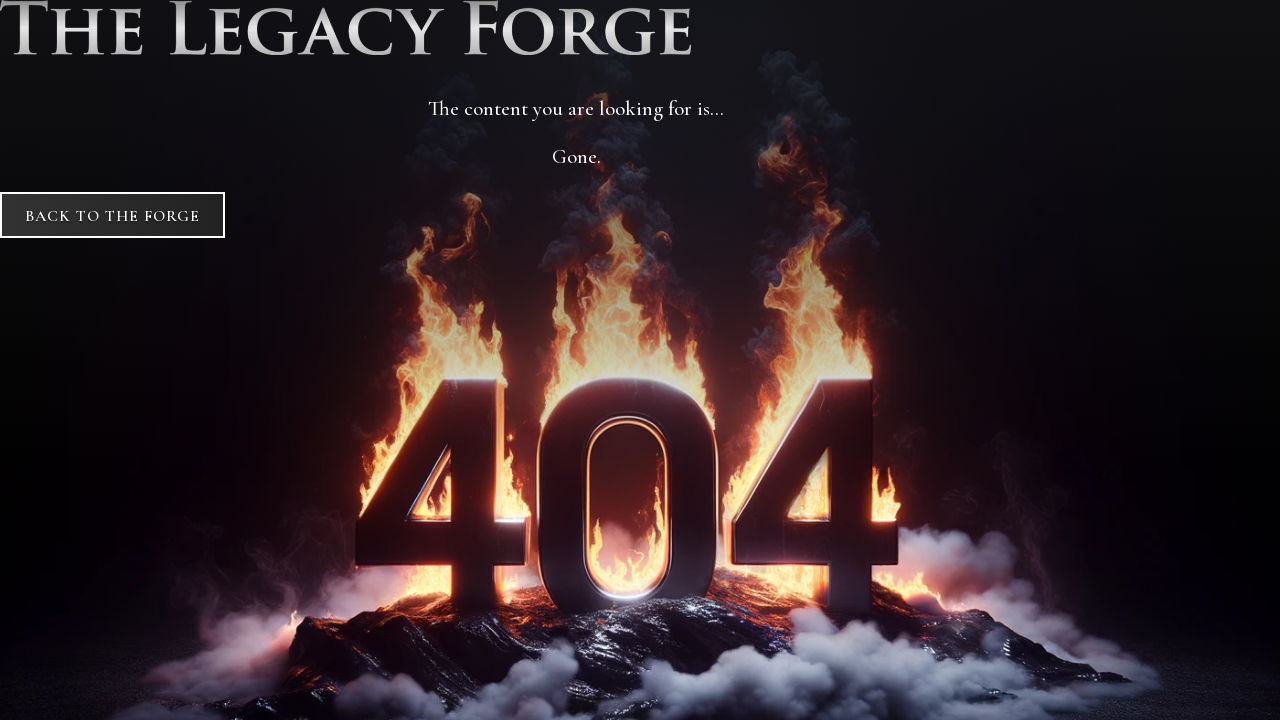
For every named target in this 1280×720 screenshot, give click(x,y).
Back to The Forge (112, 216)
